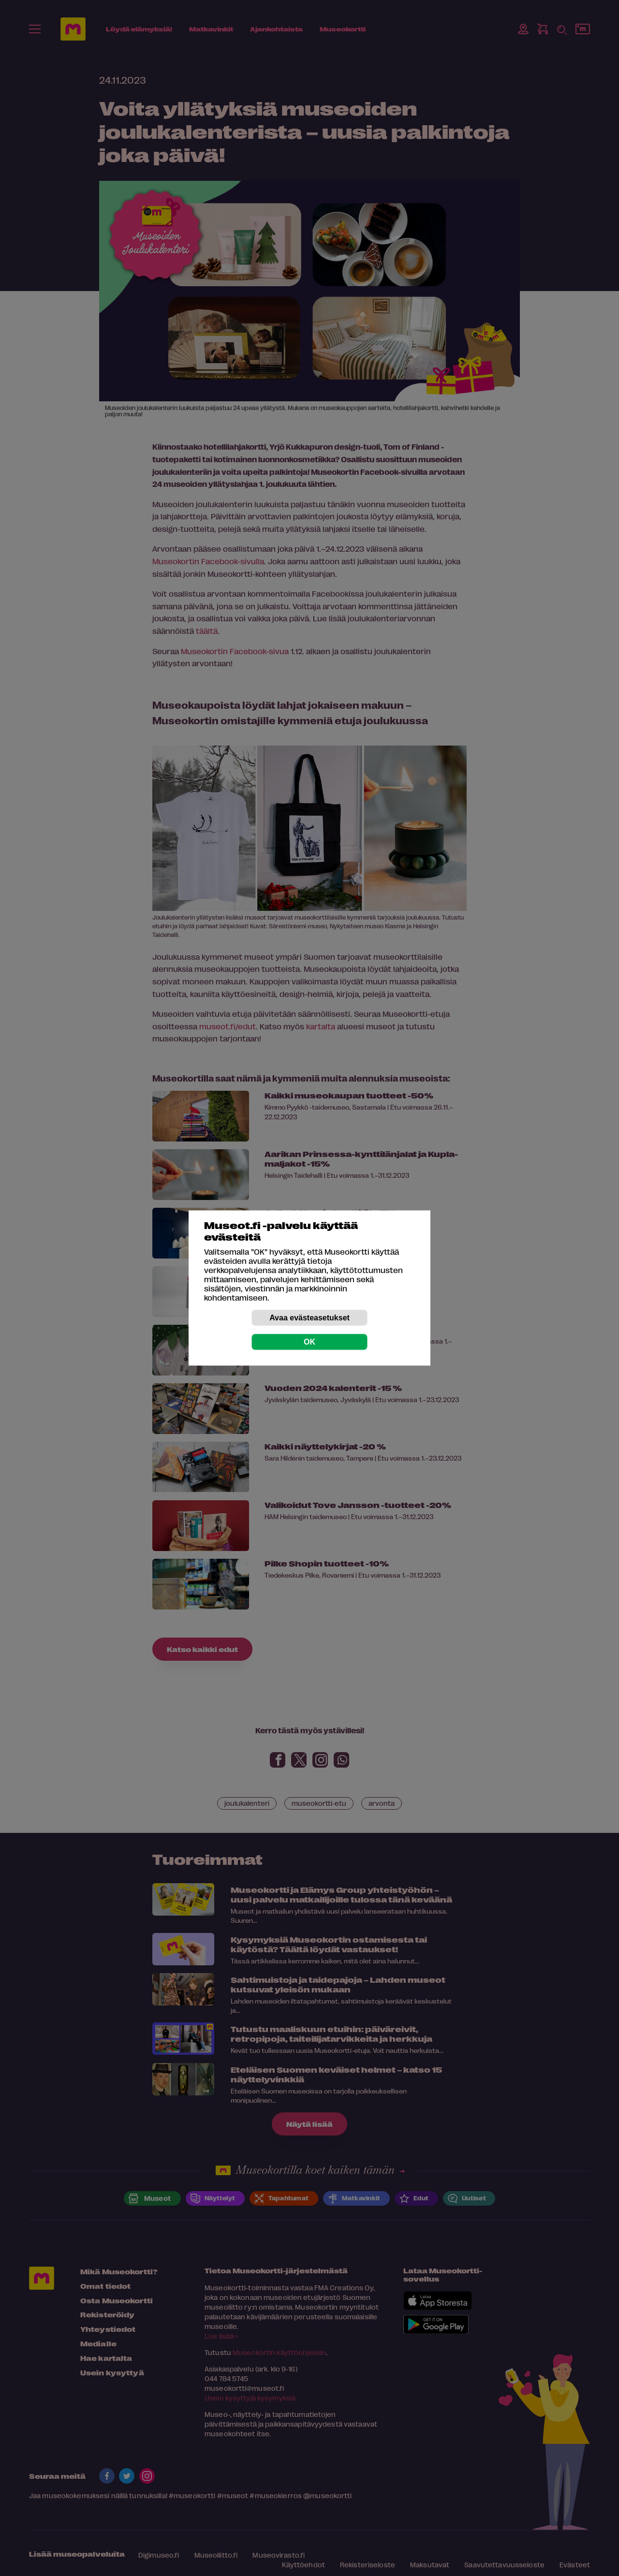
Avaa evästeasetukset (309, 1318)
